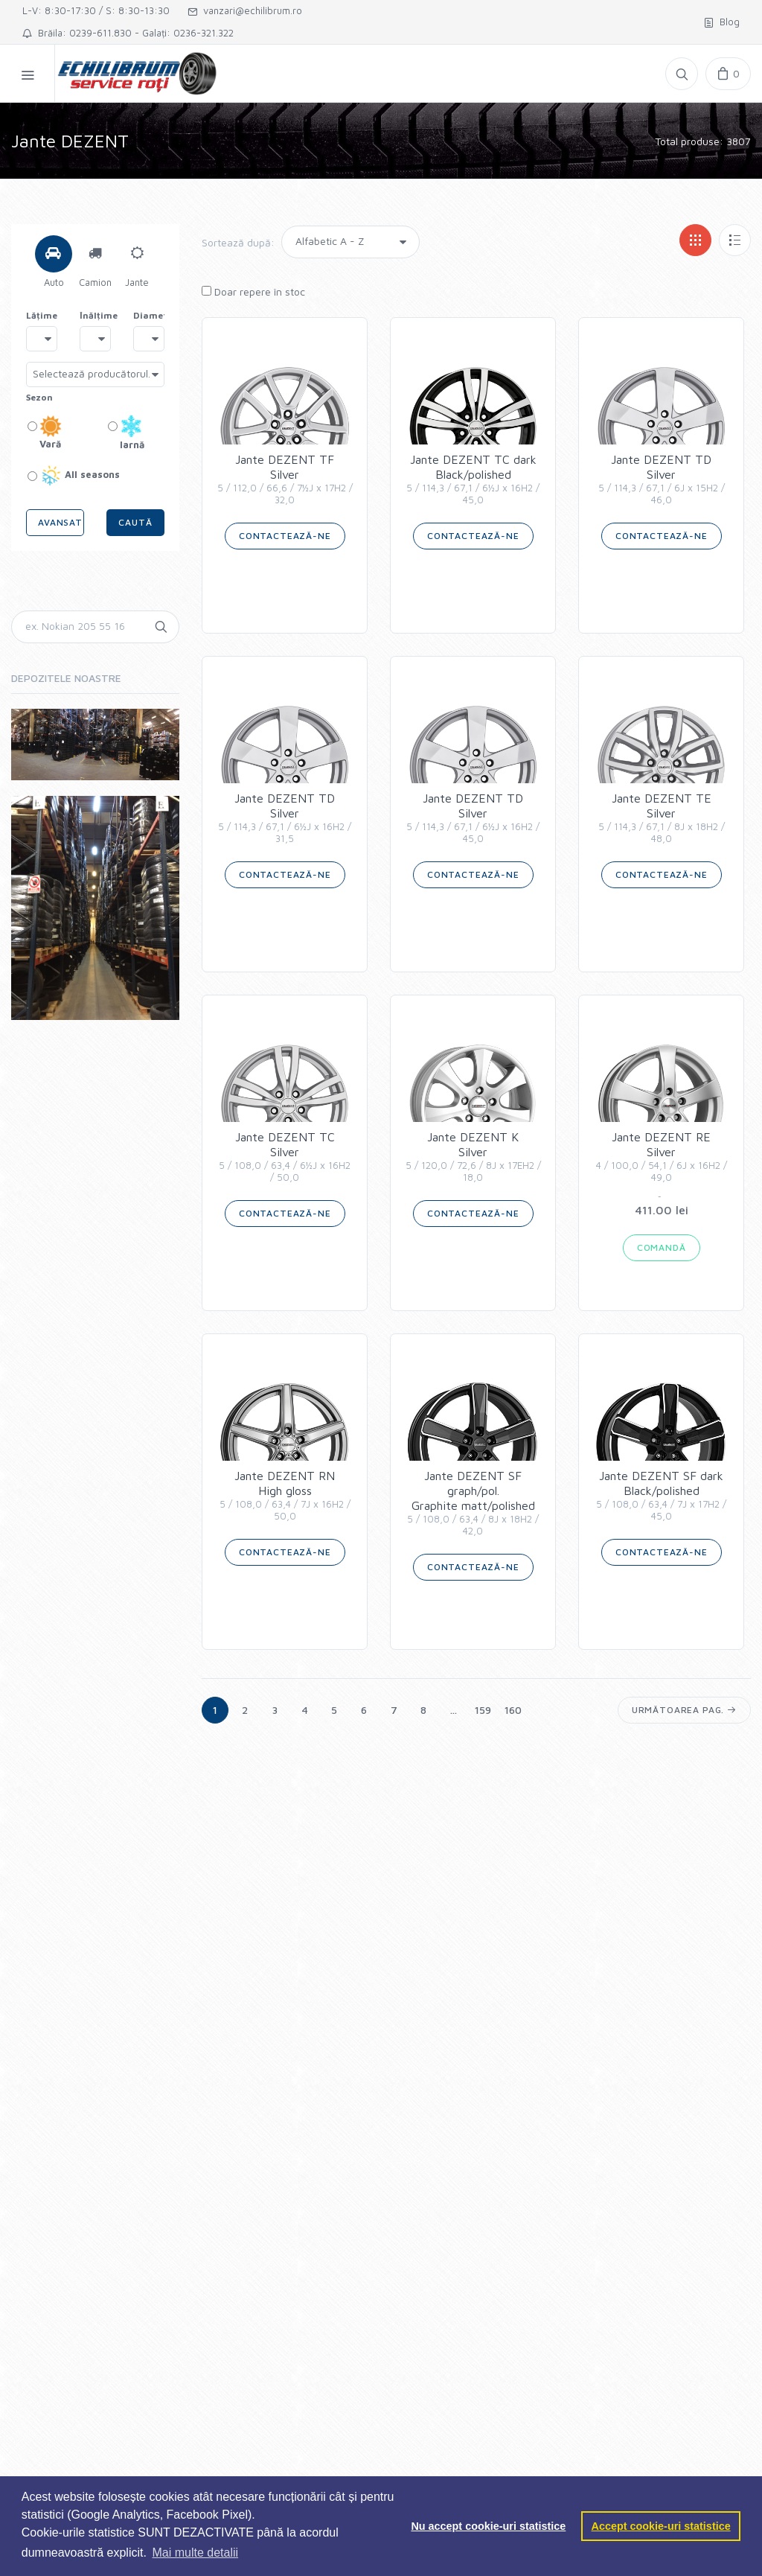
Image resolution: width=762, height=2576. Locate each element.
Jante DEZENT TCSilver (284, 1157)
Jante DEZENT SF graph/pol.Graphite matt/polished (473, 1503)
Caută (135, 522)
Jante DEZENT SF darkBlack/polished (661, 1496)
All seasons (74, 476)
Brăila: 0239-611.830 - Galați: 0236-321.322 (128, 33)
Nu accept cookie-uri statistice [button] (488, 2526)
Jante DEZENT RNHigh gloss (284, 1496)
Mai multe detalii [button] (196, 2552)
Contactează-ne (285, 535)
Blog (722, 22)
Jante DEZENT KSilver (473, 1157)
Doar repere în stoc (253, 291)
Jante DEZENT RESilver (661, 1157)
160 (513, 1709)
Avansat (60, 522)
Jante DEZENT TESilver (661, 818)
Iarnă (126, 432)
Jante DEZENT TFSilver (284, 479)
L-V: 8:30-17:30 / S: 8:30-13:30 (96, 10)
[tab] (53, 253)
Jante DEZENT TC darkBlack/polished (473, 479)
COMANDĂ (661, 1247)
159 (483, 1709)
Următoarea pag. (684, 1709)
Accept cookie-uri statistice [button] (661, 2526)
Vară (45, 432)
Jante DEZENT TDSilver (661, 479)
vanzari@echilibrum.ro (245, 10)
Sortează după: (238, 242)
